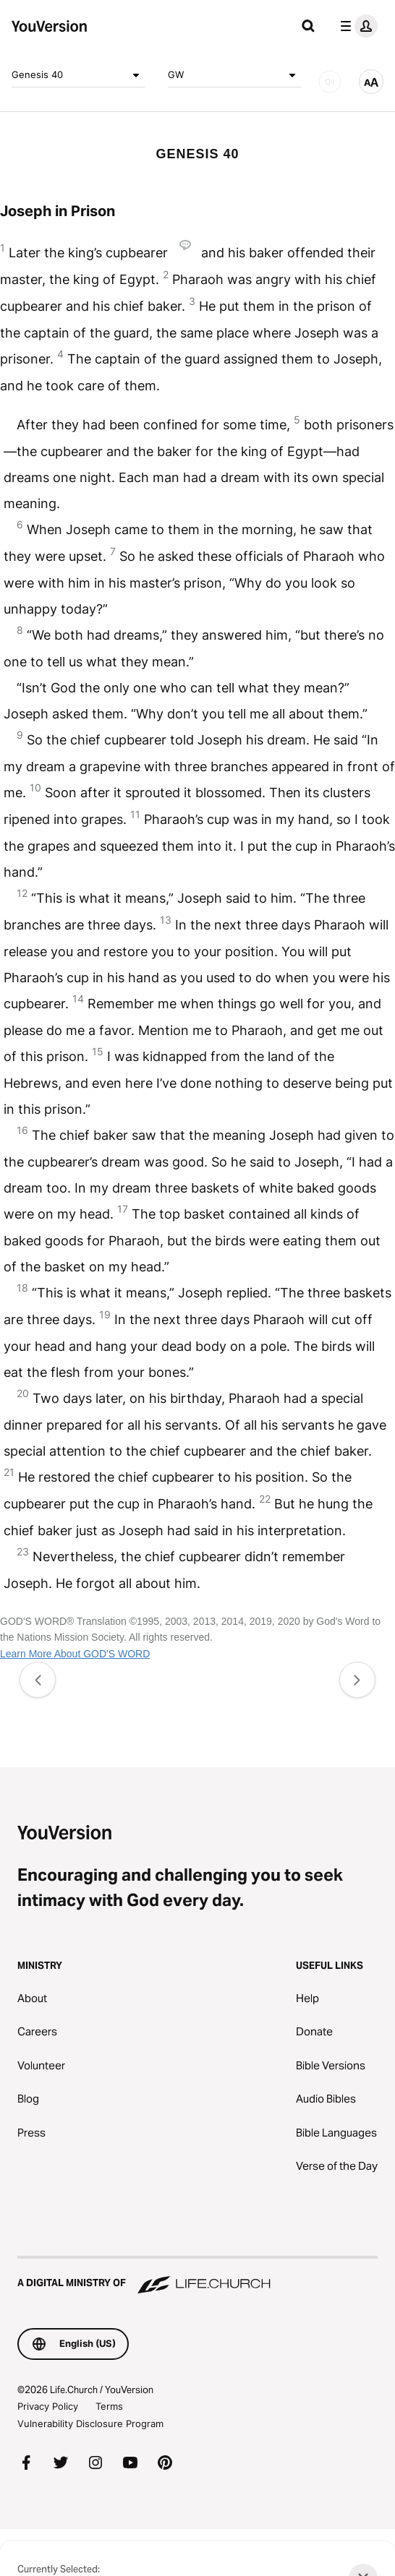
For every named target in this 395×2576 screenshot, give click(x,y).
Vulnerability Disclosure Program (90, 2423)
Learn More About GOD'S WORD (75, 1654)
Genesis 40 (78, 75)
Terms (109, 2406)
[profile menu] (355, 26)
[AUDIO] (329, 81)
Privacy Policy (47, 2406)
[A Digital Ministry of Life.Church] (197, 2276)
